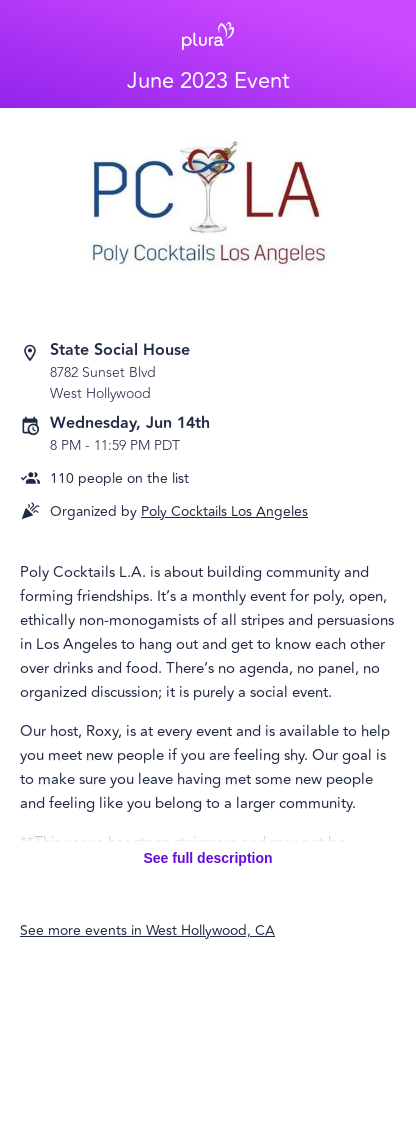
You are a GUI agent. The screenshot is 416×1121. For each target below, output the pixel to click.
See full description (207, 858)
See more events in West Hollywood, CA (147, 930)
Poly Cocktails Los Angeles (224, 511)
